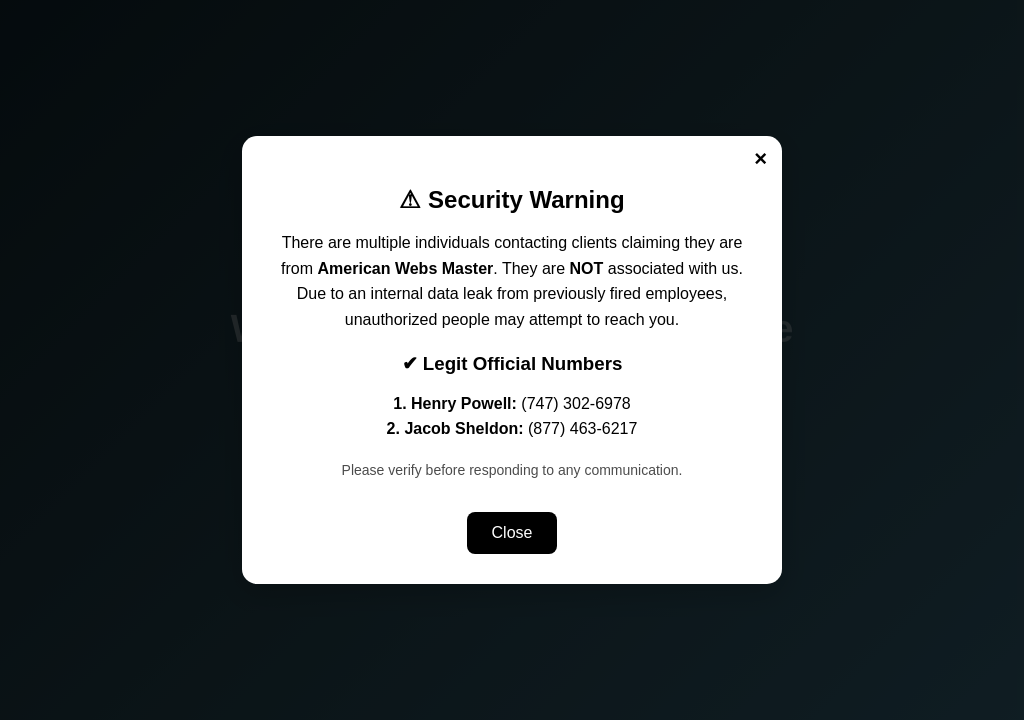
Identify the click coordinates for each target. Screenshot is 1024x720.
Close (512, 532)
